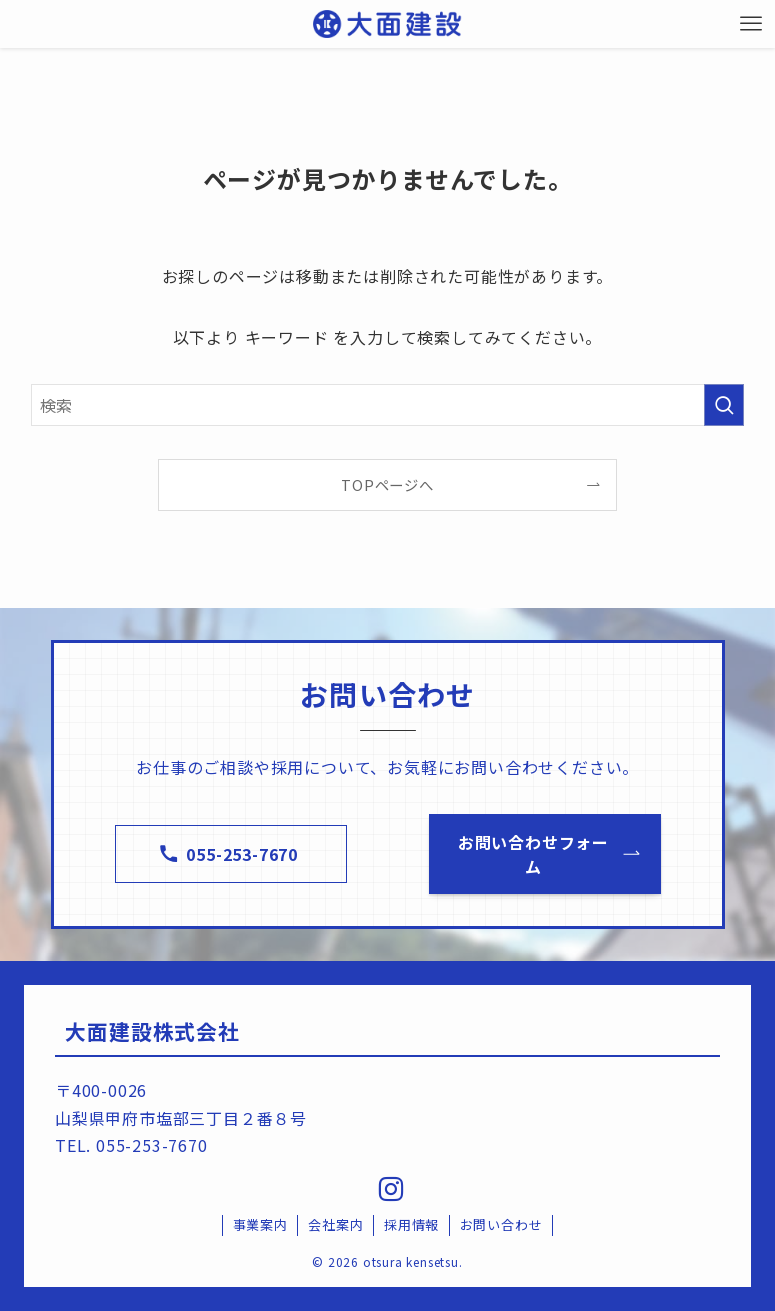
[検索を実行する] (724, 405)
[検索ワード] (387, 405)
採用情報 (411, 1224)
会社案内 (335, 1224)
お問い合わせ (501, 1224)
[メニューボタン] (751, 24)
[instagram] (388, 1187)
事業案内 (260, 1224)
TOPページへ (387, 484)
